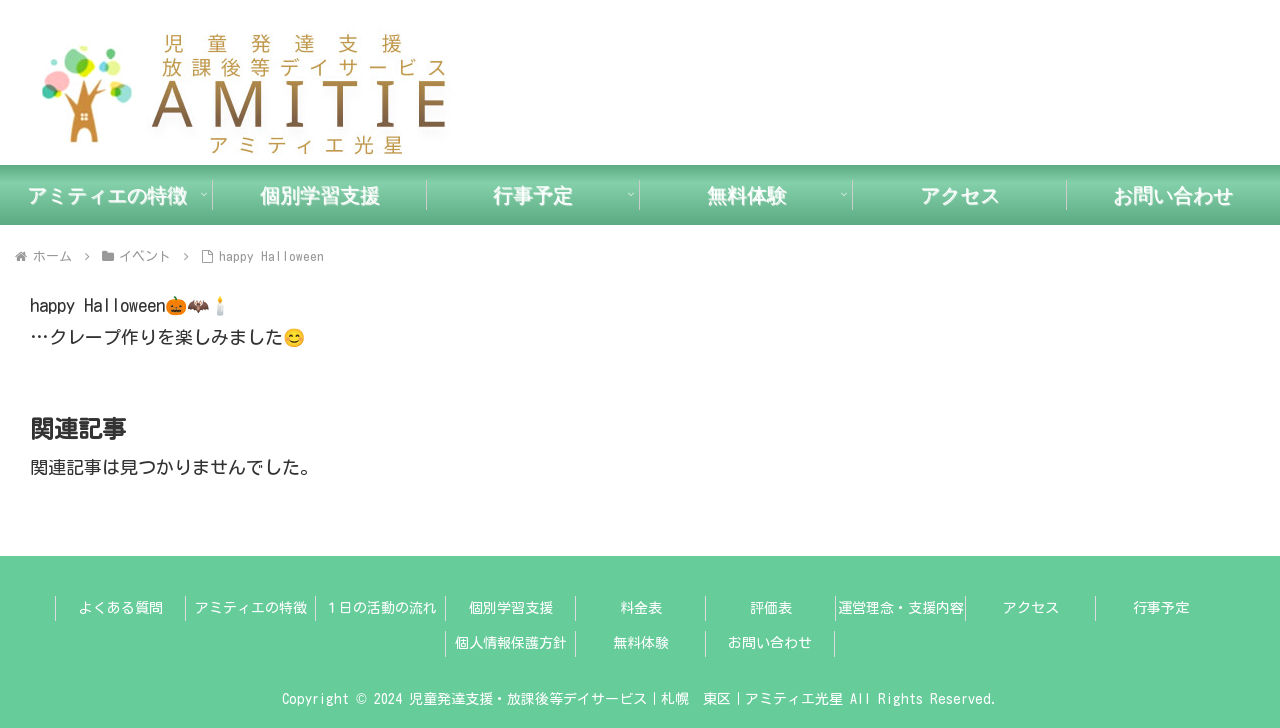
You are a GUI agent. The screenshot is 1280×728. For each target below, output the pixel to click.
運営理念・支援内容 (901, 608)
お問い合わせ (770, 643)
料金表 (641, 608)
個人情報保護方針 (511, 643)
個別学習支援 (511, 608)
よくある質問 (121, 608)
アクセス (1031, 608)
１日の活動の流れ (381, 608)
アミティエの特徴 (251, 608)
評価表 (771, 608)
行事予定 (1161, 608)
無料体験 (641, 643)
